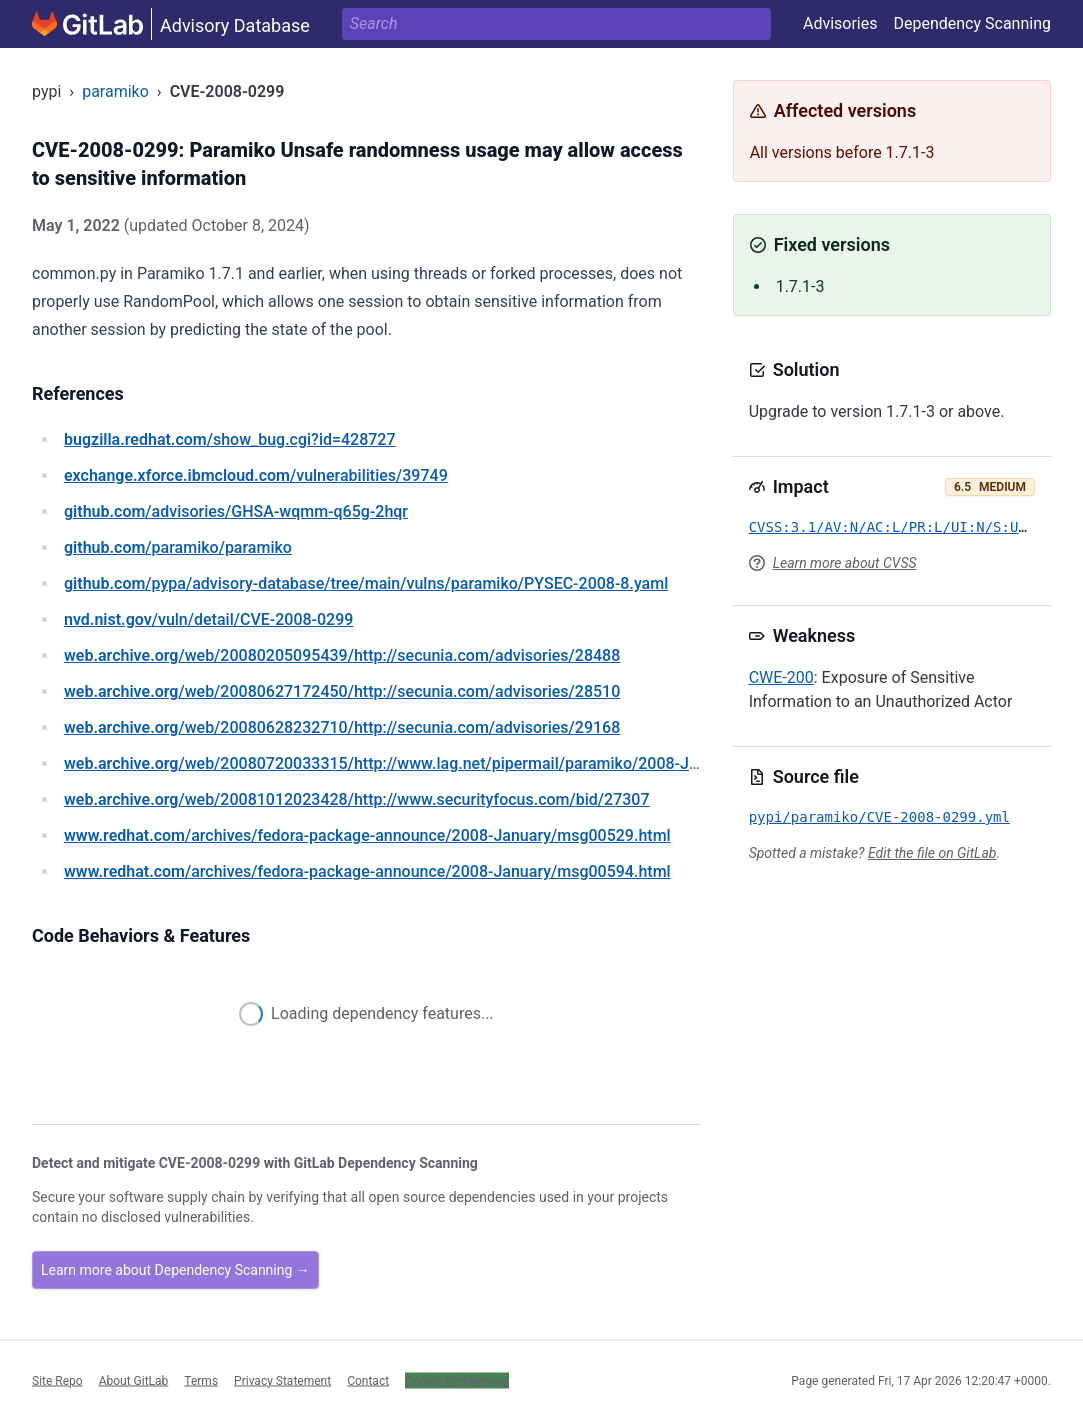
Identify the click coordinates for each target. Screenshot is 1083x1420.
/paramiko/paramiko (178, 547)
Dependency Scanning (972, 23)
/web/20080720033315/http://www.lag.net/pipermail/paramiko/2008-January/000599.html (449, 763)
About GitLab (134, 1380)
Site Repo (57, 1380)
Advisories (840, 23)
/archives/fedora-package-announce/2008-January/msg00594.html (367, 871)
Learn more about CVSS (845, 563)
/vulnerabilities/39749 (256, 475)
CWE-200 (781, 677)
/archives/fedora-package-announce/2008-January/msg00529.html (367, 835)
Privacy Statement (282, 1380)
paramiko (115, 91)
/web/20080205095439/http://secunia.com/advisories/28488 (342, 655)
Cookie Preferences (457, 1380)
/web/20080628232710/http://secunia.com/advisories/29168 (342, 727)
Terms (201, 1380)
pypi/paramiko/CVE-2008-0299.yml (879, 817)
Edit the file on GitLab (932, 853)
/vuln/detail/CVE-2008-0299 (208, 619)
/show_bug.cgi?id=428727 (230, 439)
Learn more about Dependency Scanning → (175, 1270)
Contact (368, 1380)
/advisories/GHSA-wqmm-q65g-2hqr (236, 511)
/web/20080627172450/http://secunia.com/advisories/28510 (342, 691)
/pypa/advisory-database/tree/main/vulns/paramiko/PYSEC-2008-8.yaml (366, 583)
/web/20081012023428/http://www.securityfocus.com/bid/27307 (357, 799)
